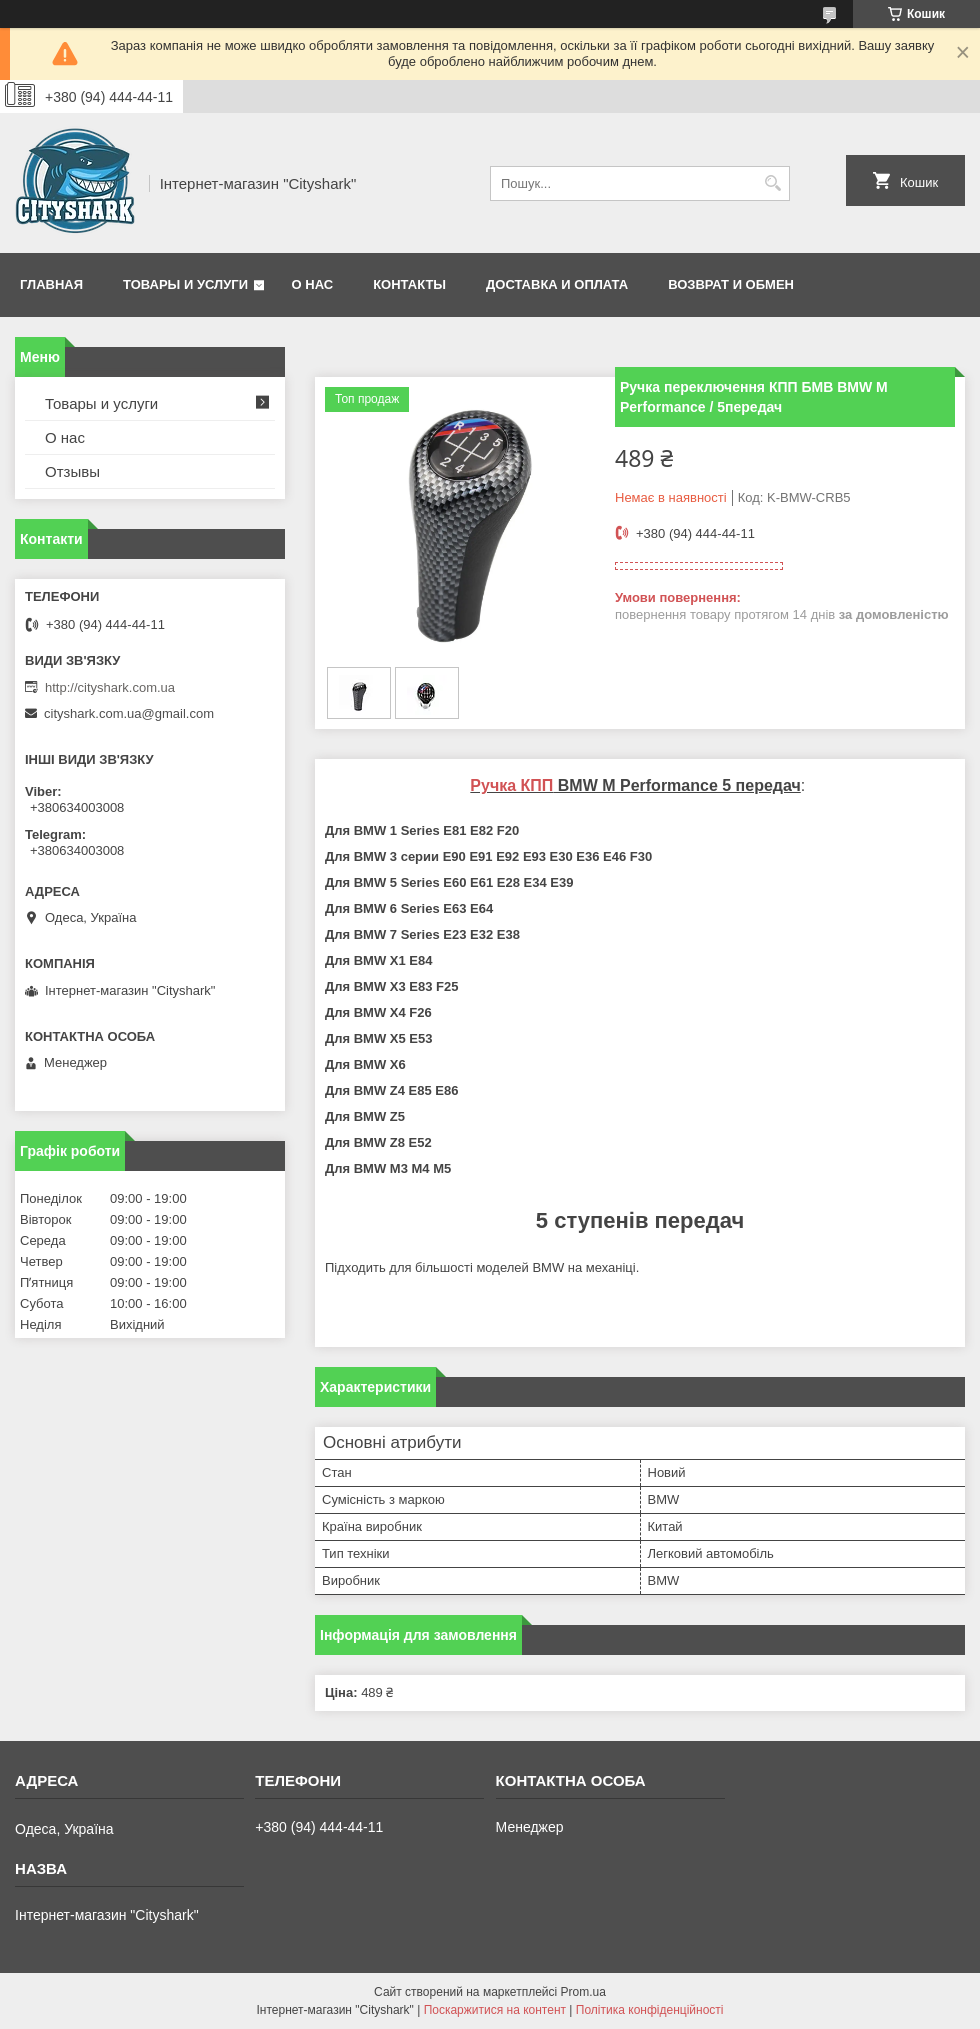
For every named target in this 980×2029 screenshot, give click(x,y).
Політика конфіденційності (650, 2010)
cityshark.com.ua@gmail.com (129, 713)
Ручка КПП (511, 785)
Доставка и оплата (557, 284)
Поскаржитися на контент (495, 2010)
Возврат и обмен (731, 284)
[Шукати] (772, 183)
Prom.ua (583, 1992)
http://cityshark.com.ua (110, 687)
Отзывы (72, 471)
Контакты (409, 284)
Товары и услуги (185, 284)
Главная (51, 284)
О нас (313, 284)
